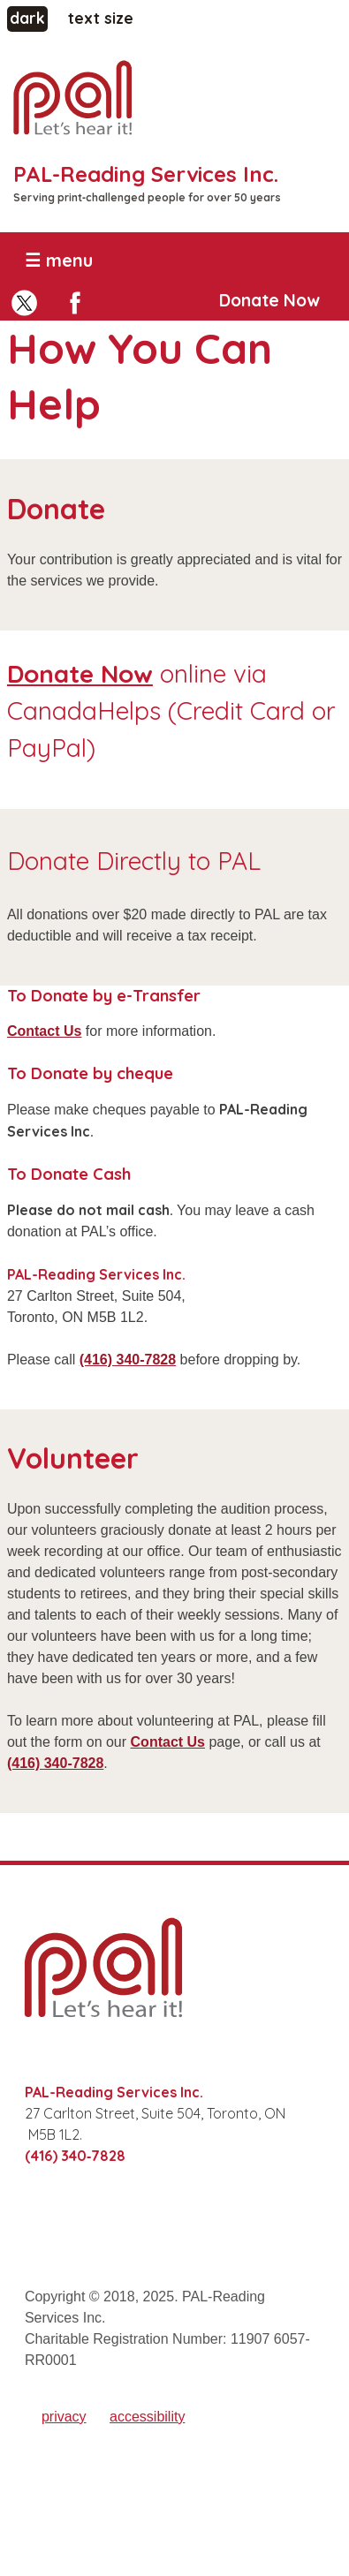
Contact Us (44, 1031)
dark (29, 16)
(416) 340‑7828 (128, 1359)
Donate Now (269, 300)
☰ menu (59, 260)
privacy (64, 2416)
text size (100, 18)
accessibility (147, 2416)
